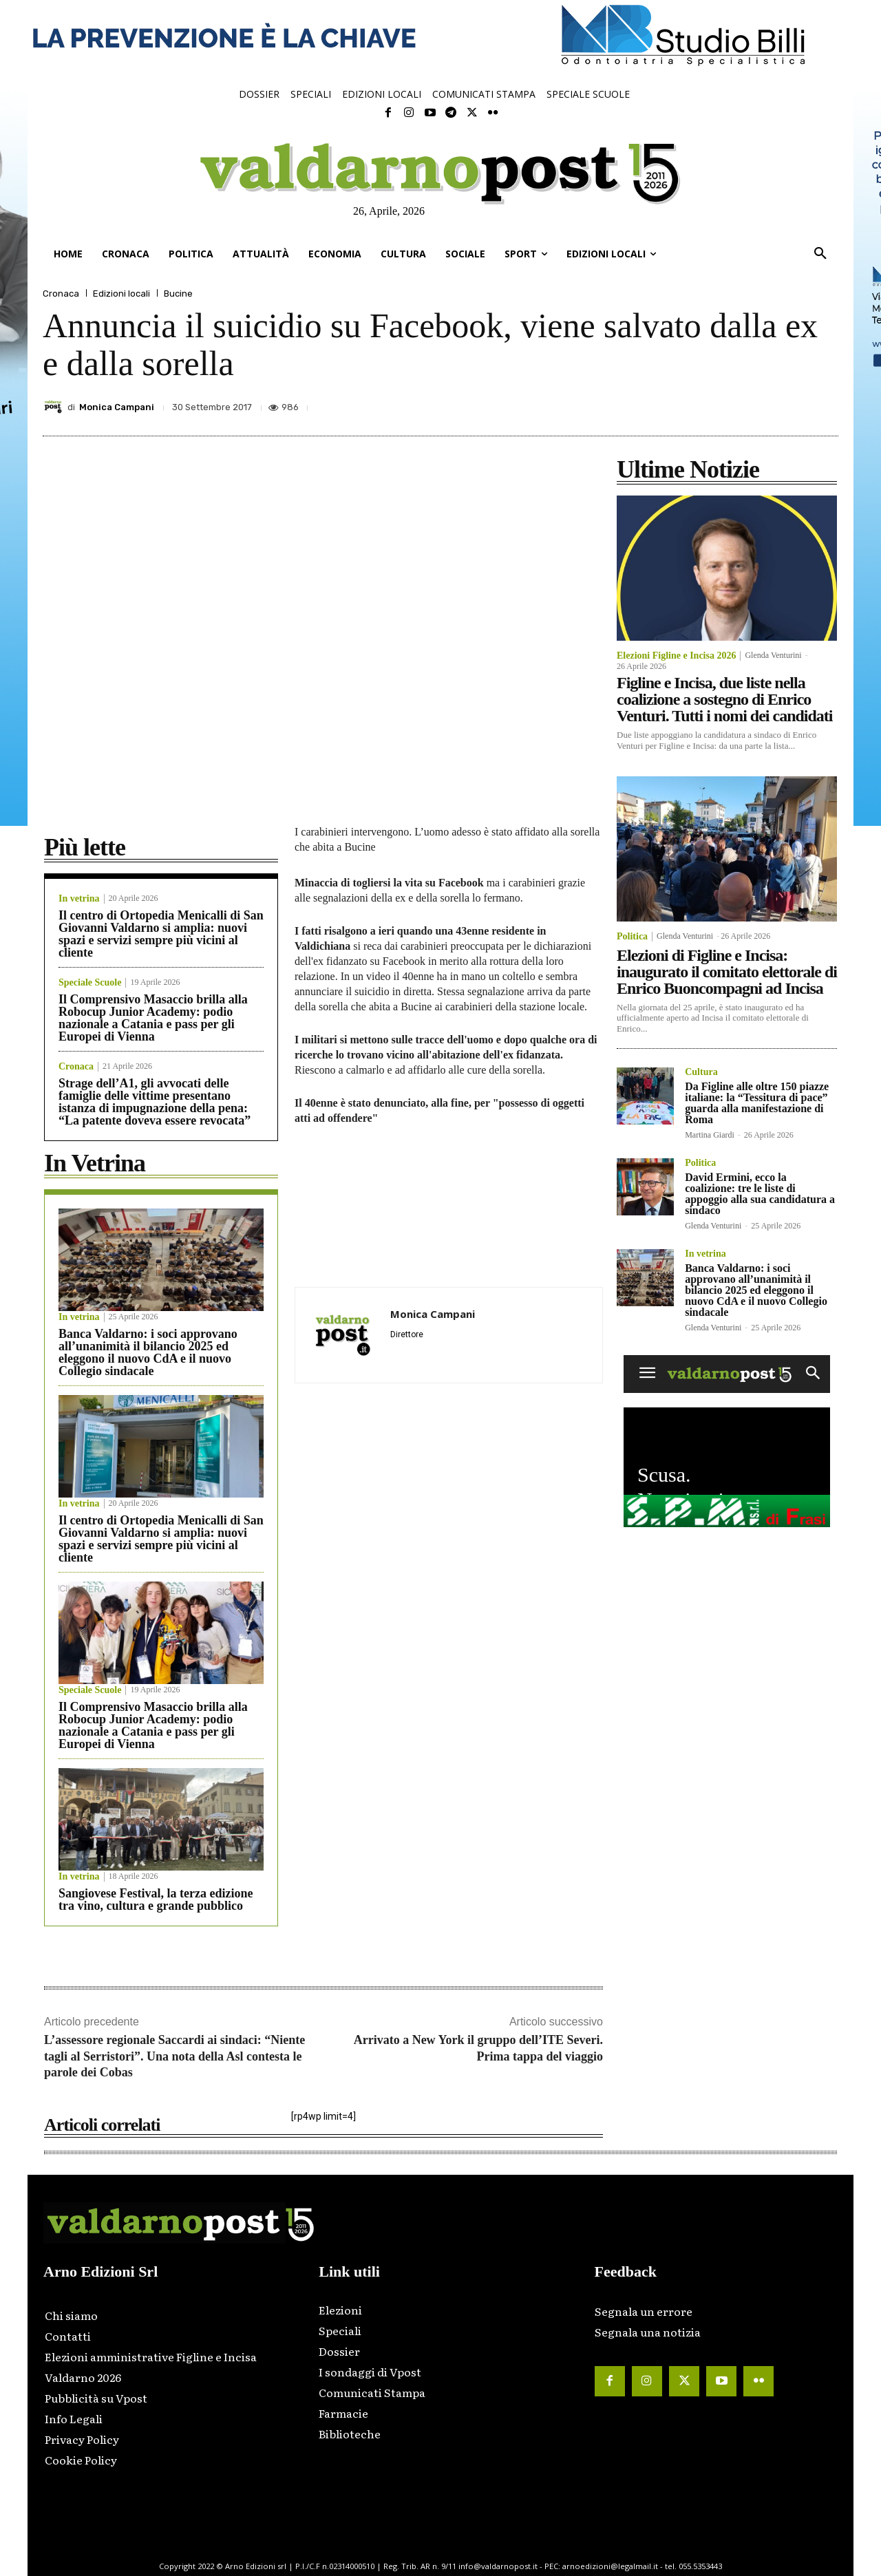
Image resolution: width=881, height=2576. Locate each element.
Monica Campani (116, 407)
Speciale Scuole (90, 983)
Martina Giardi (709, 1135)
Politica (632, 936)
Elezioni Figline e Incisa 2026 (676, 656)
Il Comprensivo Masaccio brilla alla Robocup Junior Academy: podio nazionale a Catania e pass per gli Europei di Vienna (153, 1017)
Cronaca (61, 293)
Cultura (701, 1072)
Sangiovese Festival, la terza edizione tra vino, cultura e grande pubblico (156, 1899)
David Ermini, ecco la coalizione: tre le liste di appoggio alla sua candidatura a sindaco (760, 1193)
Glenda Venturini (773, 655)
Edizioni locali (121, 293)
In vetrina (79, 899)
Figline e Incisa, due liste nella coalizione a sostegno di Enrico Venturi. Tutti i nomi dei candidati (725, 699)
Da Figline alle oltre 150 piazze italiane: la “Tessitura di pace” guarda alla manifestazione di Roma (757, 1103)
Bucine (178, 293)
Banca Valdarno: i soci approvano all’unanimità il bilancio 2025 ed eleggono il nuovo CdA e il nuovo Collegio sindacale (148, 1352)
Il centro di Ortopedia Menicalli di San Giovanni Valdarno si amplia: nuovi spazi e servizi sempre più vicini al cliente (161, 933)
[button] (820, 253)
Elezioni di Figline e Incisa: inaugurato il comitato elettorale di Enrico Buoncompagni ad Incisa (727, 971)
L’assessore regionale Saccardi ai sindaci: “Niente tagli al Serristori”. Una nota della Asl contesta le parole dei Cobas (174, 2056)
